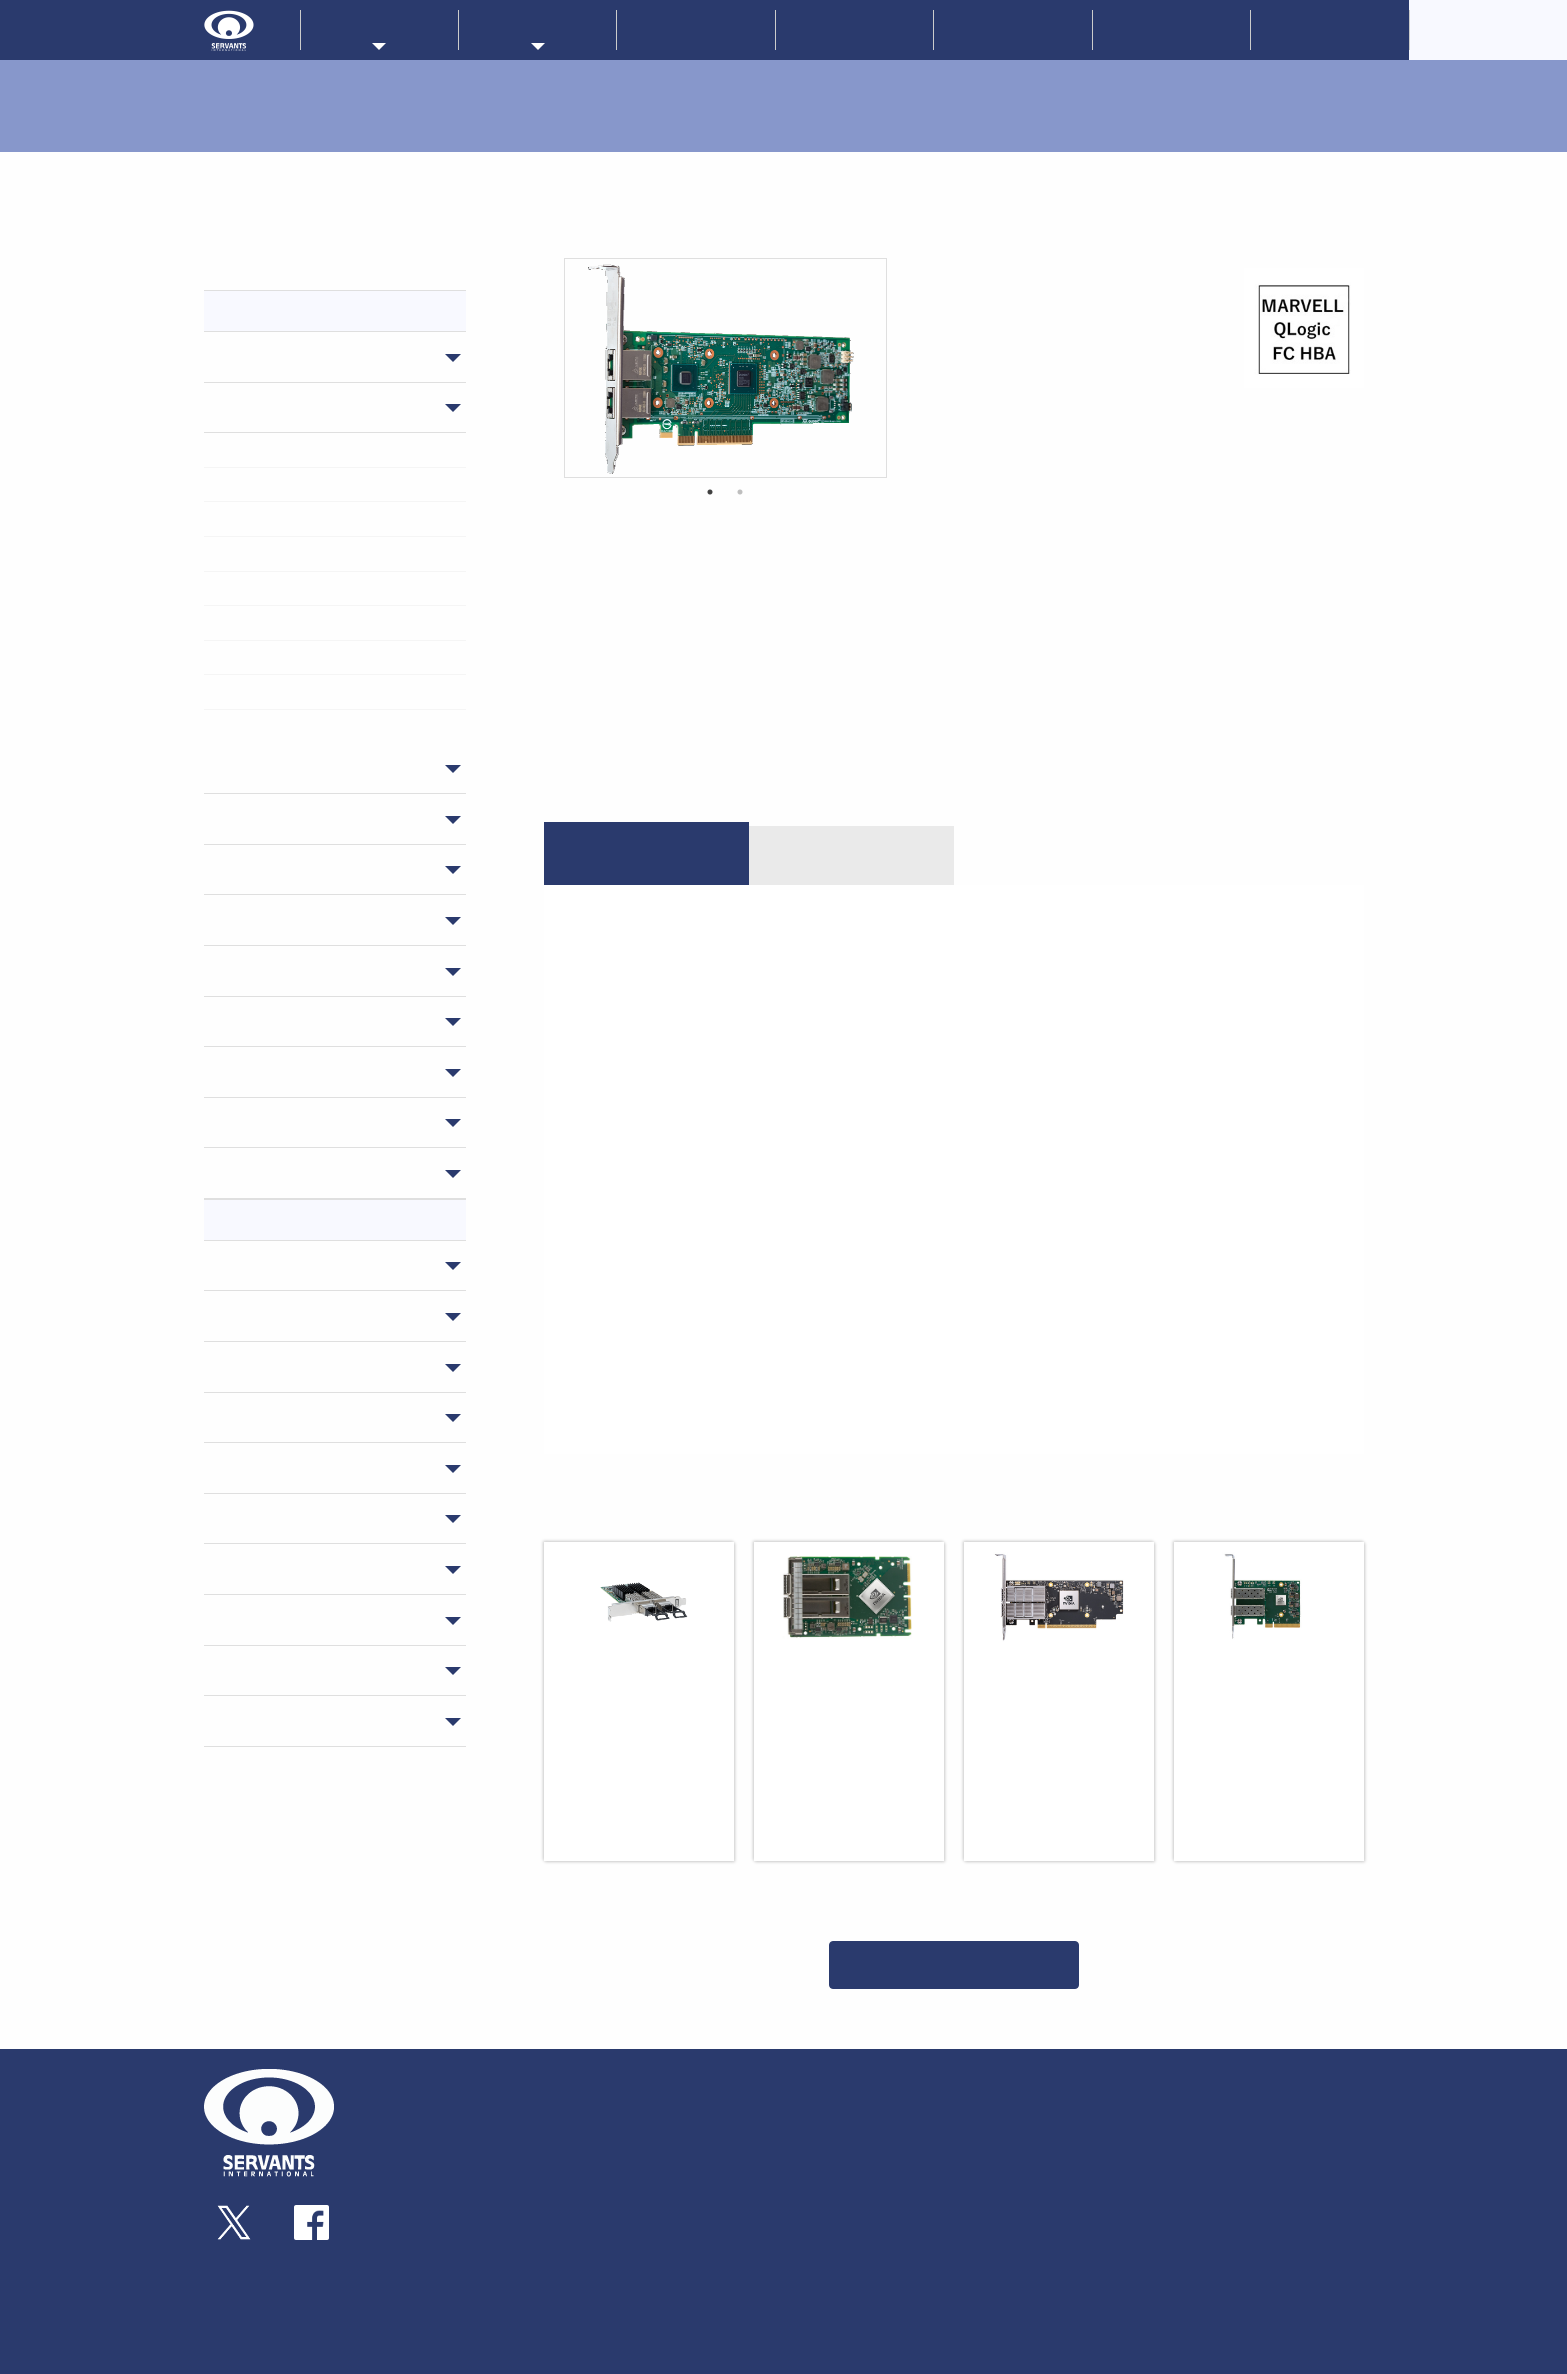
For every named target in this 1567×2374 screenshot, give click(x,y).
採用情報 (1330, 29)
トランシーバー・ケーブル (329, 818)
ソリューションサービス (1083, 2122)
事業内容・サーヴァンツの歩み (477, 2100)
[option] (725, 368)
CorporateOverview (1488, 29)
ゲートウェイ (282, 768)
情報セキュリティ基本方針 (1280, 2260)
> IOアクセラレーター (288, 622)
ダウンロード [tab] (851, 855)
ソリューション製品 (306, 1021)
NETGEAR (269, 1417)
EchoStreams (285, 1518)
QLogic (261, 1670)
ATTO (255, 1366)
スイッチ (266, 356)
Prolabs (263, 1467)
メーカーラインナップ (861, 2076)
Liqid (902, 2138)
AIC (247, 1568)
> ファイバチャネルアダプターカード (326, 553)
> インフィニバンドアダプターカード (327, 449)
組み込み (622, 2232)
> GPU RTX (260, 691)
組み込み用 (274, 970)
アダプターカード (298, 407)
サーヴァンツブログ (1260, 2122)
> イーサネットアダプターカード (315, 484)
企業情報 (855, 29)
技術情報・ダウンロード (1083, 2168)
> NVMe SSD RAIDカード (293, 657)
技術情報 (1013, 29)
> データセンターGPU (288, 726)
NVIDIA (260, 1315)
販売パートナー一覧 (1069, 2076)
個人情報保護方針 (1253, 2214)
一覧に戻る (954, 1964)
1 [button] (710, 492)
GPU (250, 1071)
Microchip (272, 1720)
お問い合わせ (1171, 29)
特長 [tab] (646, 855)
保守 (250, 1172)
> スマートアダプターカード (304, 518)
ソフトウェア (282, 1122)
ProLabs (821, 2121)
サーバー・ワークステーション (334, 919)
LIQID (255, 1265)
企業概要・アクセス (449, 2122)
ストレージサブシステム (322, 869)
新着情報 (696, 29)
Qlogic (818, 2174)
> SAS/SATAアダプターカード (306, 588)
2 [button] (740, 492)
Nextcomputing (929, 2121)
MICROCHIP (918, 2174)
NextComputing (296, 1619)
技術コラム (1043, 2189)
